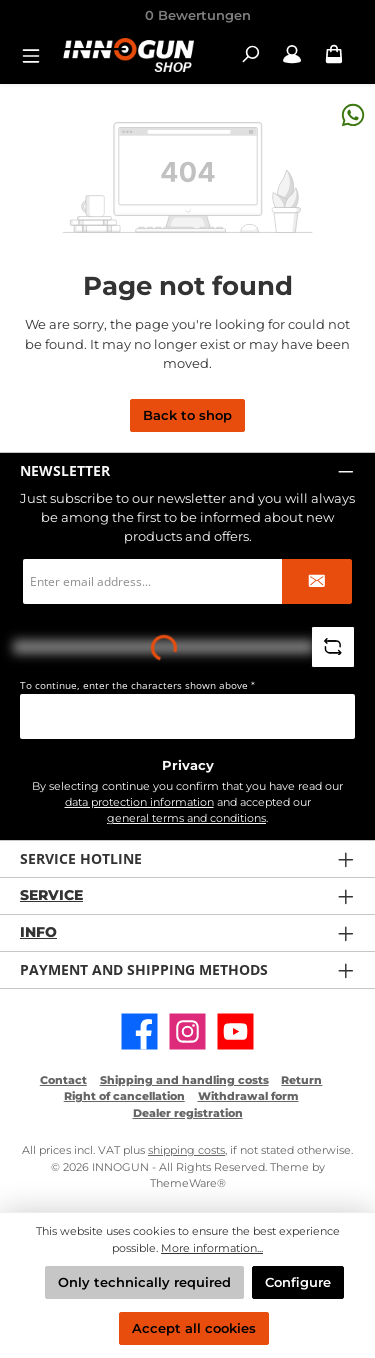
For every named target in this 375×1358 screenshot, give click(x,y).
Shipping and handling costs (184, 1080)
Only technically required (144, 1282)
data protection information (139, 802)
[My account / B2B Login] (292, 54)
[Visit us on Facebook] (139, 1031)
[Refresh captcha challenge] (333, 647)
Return (301, 1080)
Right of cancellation (124, 1096)
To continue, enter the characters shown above (137, 685)
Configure (298, 1282)
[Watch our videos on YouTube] (235, 1031)
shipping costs (186, 1150)
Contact (63, 1080)
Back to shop (187, 415)
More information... (212, 1248)
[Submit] (317, 581)
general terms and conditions (186, 818)
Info (38, 932)
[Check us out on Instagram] (187, 1031)
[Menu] (37, 54)
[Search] (250, 54)
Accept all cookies (194, 1328)
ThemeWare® (188, 1183)
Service (51, 895)
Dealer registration (188, 1113)
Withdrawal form (248, 1096)
